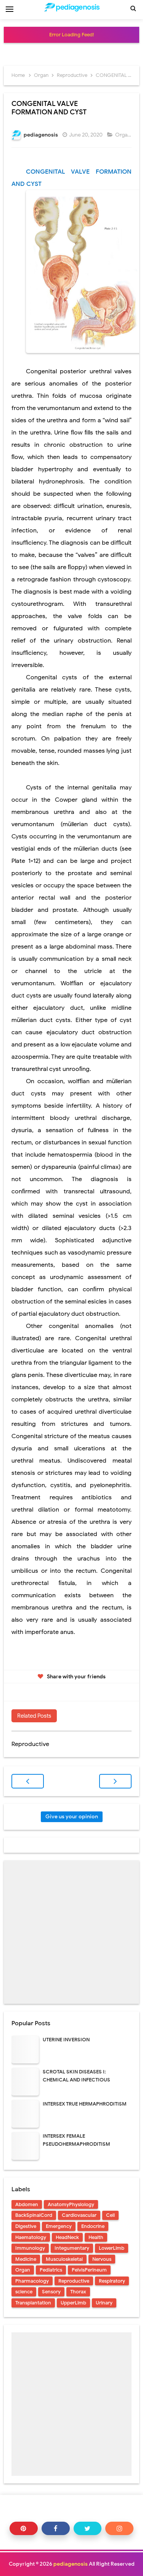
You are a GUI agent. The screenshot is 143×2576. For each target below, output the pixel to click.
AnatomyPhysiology (71, 2204)
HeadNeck (67, 2237)
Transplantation (33, 2302)
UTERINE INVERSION (66, 2039)
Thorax (78, 2291)
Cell (110, 2215)
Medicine (25, 2259)
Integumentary (72, 2248)
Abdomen (26, 2204)
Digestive (25, 2226)
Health (95, 2237)
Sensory (51, 2291)
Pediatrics (51, 2270)
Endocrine (92, 2226)
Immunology (30, 2248)
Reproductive (73, 2281)
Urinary (104, 2302)
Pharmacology (32, 2281)
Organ (123, 135)
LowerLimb (111, 2248)
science (23, 2291)
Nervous (101, 2259)
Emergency (59, 2226)
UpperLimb (73, 2302)
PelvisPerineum (89, 2270)
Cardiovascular (79, 2215)
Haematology (30, 2237)
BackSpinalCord (33, 2215)
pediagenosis (70, 2564)
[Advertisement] (71, 1932)
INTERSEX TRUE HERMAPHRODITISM (85, 2104)
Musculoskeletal (64, 2259)
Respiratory (112, 2281)
